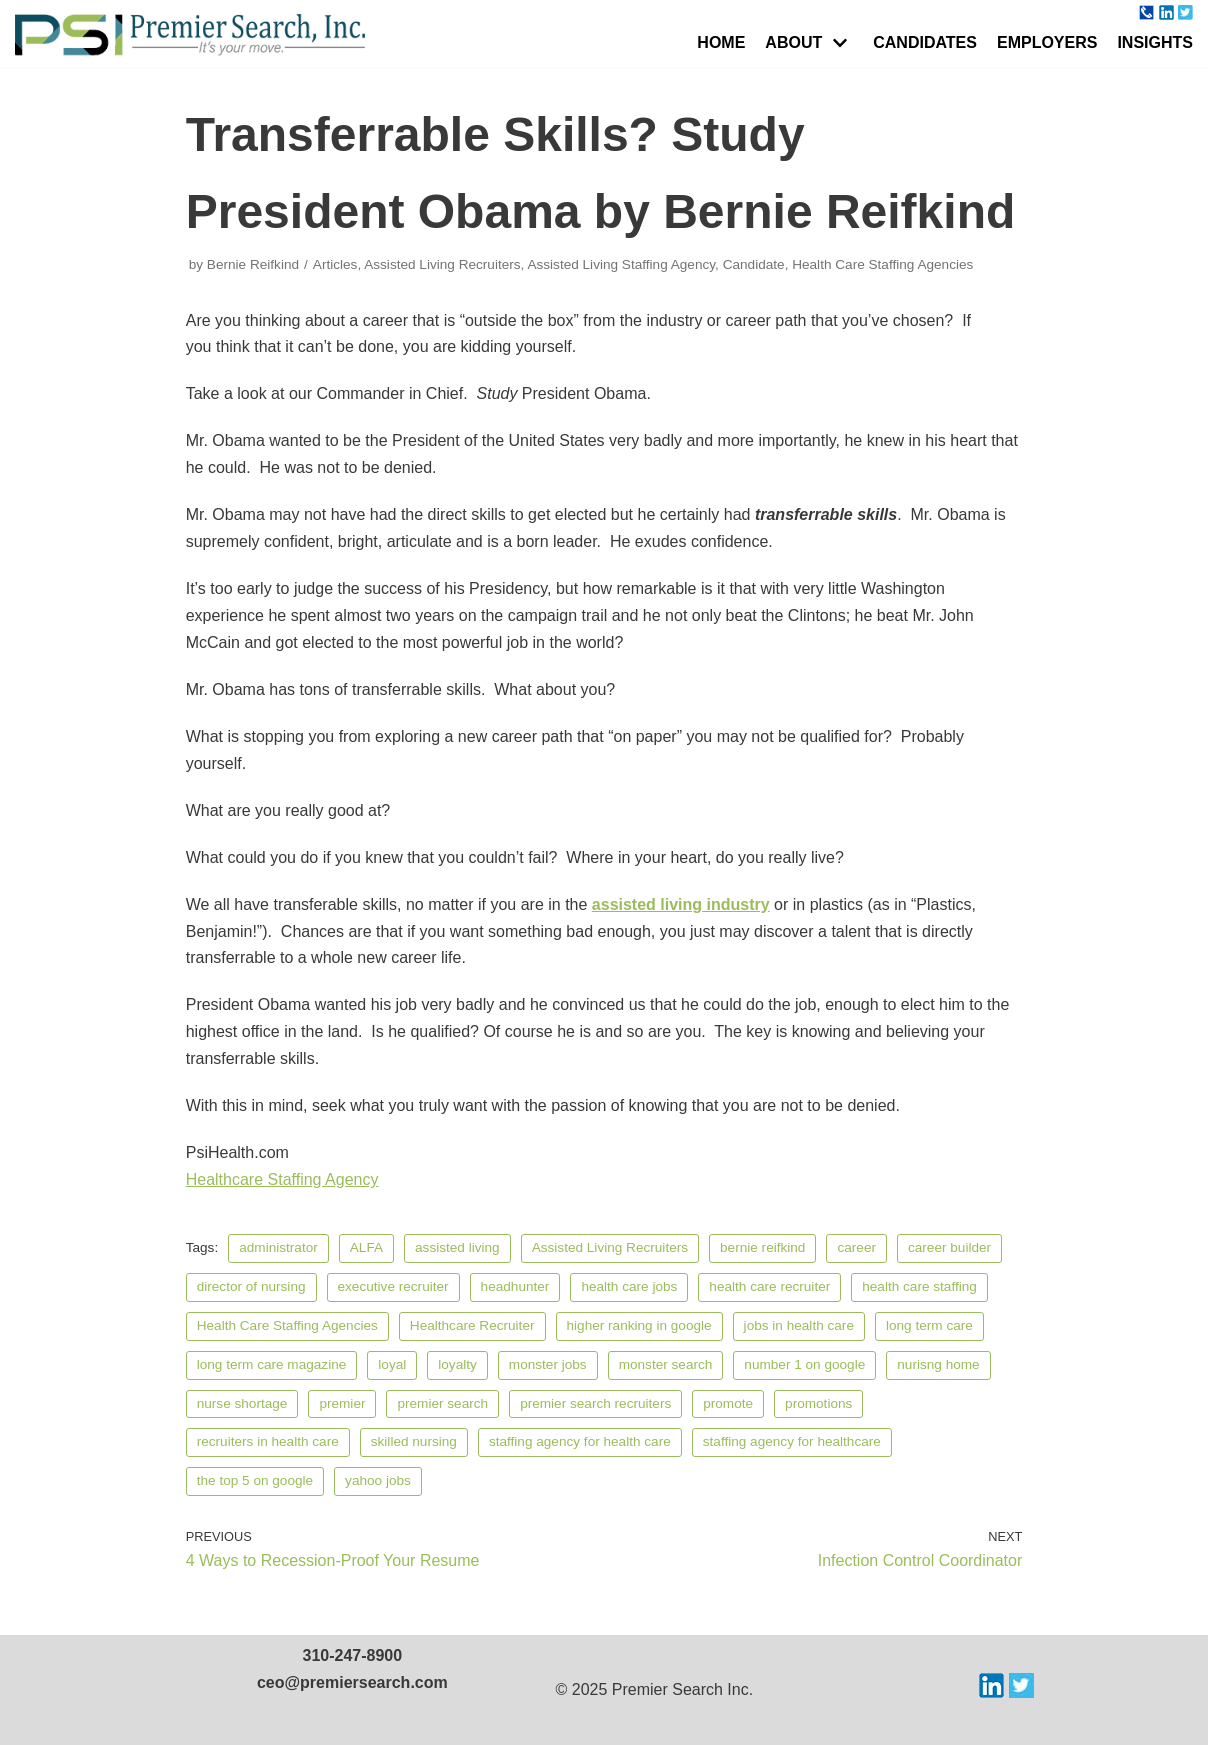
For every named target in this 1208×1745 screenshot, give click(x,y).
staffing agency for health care (580, 1441)
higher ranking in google (639, 1325)
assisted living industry (681, 904)
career (856, 1247)
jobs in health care (799, 1325)
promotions (818, 1403)
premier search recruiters (595, 1403)
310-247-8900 (353, 1655)
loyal (392, 1364)
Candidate (754, 264)
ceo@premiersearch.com (352, 1682)
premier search (442, 1403)
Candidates (925, 42)
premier (342, 1403)
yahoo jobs (378, 1480)
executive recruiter (393, 1286)
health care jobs (629, 1286)
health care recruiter (769, 1286)
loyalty (457, 1364)
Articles (335, 264)
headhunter (515, 1286)
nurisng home (938, 1364)
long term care (929, 1325)
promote (728, 1403)
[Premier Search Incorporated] (190, 35)
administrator (278, 1247)
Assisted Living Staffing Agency (621, 264)
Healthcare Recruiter (472, 1325)
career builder (949, 1247)
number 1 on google (804, 1364)
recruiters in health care (268, 1441)
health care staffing (919, 1286)
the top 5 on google (255, 1480)
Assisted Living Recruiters (442, 264)
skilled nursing (414, 1441)
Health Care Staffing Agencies (882, 264)
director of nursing (251, 1286)
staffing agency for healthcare (792, 1441)
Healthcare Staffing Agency (282, 1179)
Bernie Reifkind (253, 264)
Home (721, 42)
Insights (1155, 42)
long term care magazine (272, 1364)
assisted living (457, 1247)
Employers (1047, 42)
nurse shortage (242, 1403)
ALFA (366, 1247)
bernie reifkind (762, 1247)
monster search (666, 1364)
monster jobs (548, 1364)
